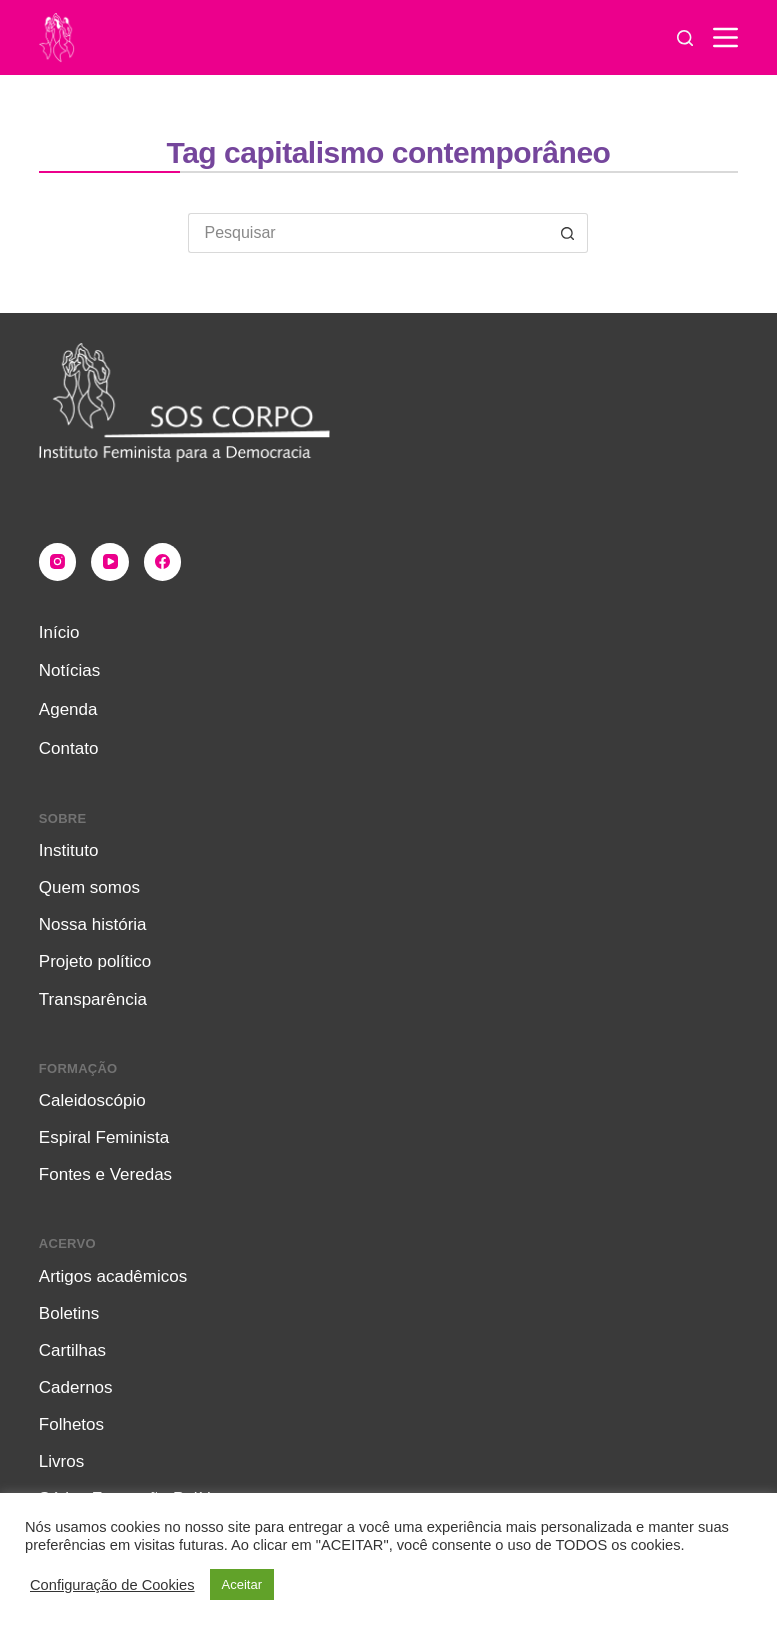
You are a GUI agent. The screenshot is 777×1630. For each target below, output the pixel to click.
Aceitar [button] (242, 1584)
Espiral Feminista (104, 1137)
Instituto (69, 850)
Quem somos (89, 887)
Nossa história (93, 924)
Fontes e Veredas (105, 1174)
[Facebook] (163, 562)
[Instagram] (58, 562)
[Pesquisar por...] (368, 233)
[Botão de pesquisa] (568, 233)
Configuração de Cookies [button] (112, 1585)
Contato (69, 748)
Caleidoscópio (92, 1100)
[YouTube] (110, 562)
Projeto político (95, 961)
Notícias (69, 670)
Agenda (68, 709)
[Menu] (725, 37)
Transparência (93, 999)
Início (59, 632)
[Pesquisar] (685, 38)
